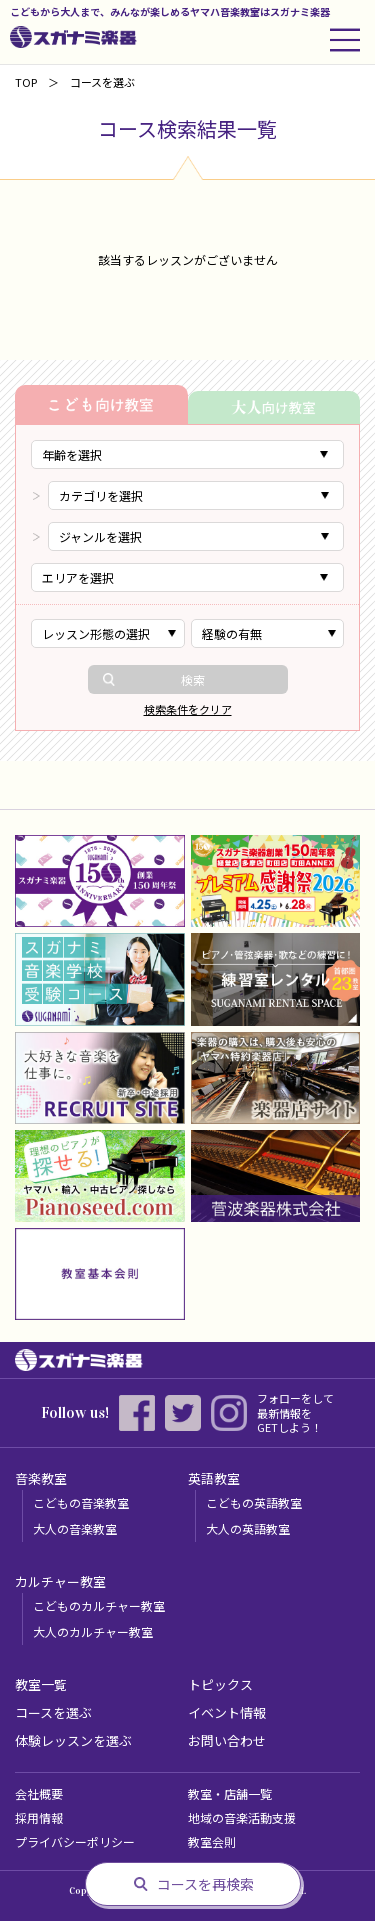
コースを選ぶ (53, 1712)
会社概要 (39, 1793)
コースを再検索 (205, 1884)
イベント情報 (227, 1712)
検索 (193, 679)
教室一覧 (41, 1684)
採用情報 (39, 1817)
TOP (26, 82)
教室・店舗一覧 (230, 1793)
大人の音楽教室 (75, 1528)
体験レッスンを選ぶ (73, 1740)
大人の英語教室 (248, 1528)
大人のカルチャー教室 (93, 1631)
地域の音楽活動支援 (242, 1817)
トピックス (220, 1684)
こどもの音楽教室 (81, 1502)
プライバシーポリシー (75, 1841)
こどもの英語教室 (254, 1502)
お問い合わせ (227, 1740)
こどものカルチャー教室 (99, 1605)
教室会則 (212, 1841)
